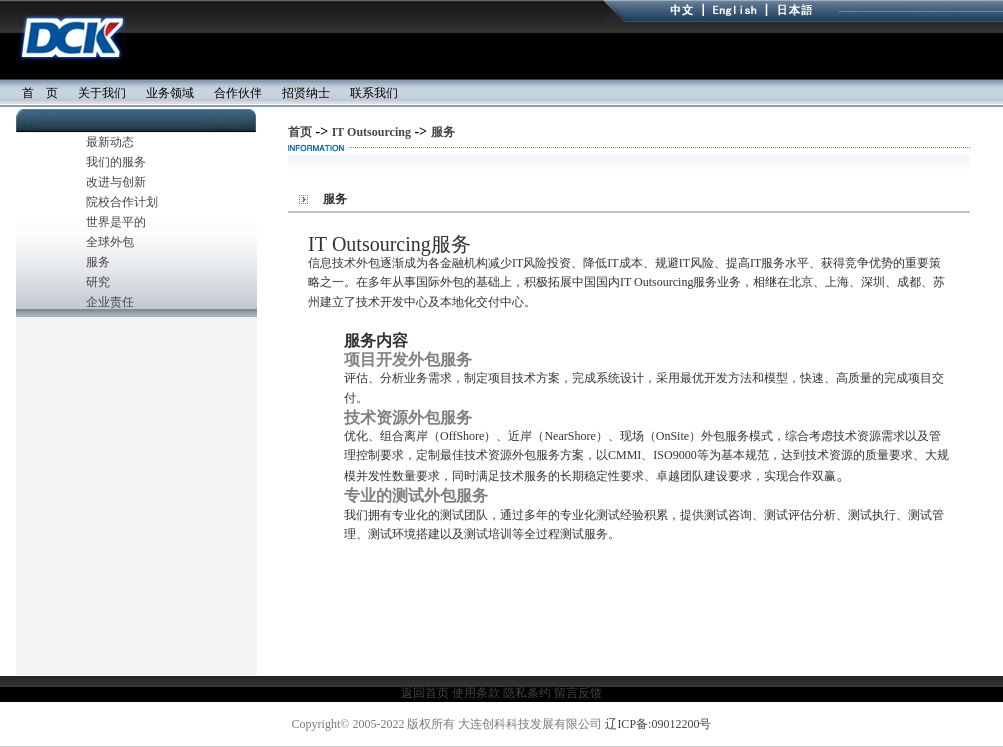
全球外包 (110, 242)
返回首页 (425, 693)
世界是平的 (116, 222)
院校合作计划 (122, 202)
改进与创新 (116, 182)
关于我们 (102, 93)
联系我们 (374, 93)
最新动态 (110, 142)
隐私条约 (527, 693)
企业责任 (110, 302)
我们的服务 (116, 162)
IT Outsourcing (371, 132)
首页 (300, 132)
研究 (98, 282)
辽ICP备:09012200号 (658, 724)
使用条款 (474, 693)
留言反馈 (578, 693)
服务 (98, 262)
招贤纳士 (306, 93)
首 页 (34, 93)
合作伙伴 (238, 93)
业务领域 (170, 93)
